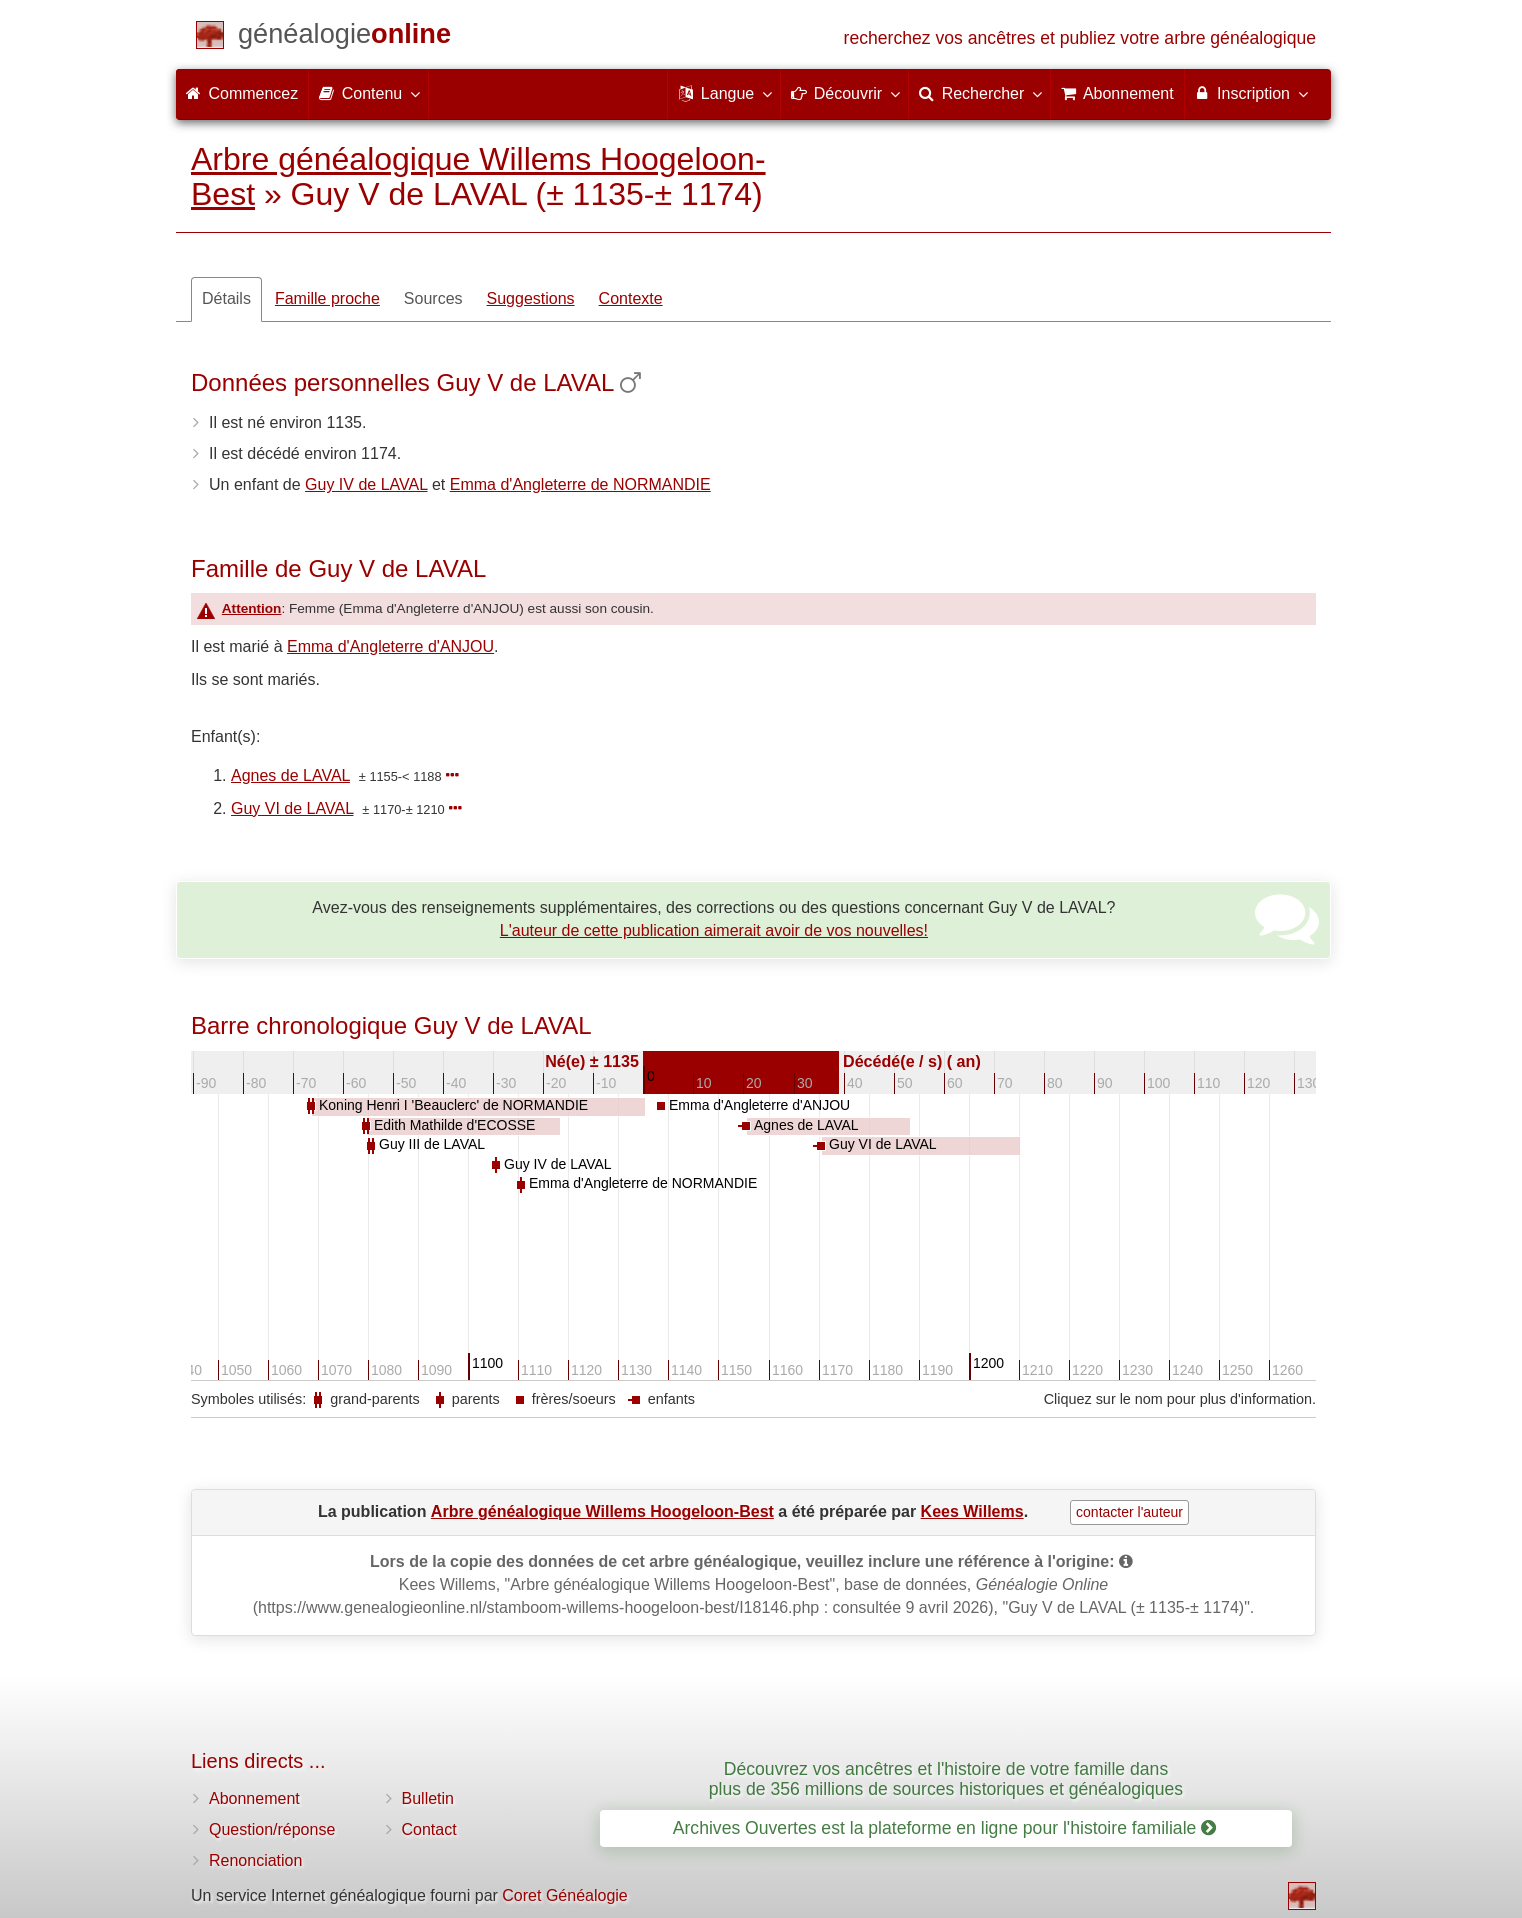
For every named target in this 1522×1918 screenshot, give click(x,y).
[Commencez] (344, 37)
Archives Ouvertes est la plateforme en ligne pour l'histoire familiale (944, 1828)
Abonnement (254, 1798)
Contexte (631, 298)
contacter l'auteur (1129, 1512)
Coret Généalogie (564, 1895)
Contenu (368, 93)
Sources (433, 298)
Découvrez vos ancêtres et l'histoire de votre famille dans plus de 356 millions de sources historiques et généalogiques (946, 1778)
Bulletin (428, 1798)
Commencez (242, 93)
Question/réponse (272, 1829)
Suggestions (531, 298)
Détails (226, 298)
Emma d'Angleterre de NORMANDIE (580, 484)
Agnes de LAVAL (290, 775)
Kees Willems (972, 1511)
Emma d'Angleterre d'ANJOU (390, 646)
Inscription (1250, 93)
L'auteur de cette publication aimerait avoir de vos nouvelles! (714, 930)
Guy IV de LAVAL (366, 484)
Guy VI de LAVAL (292, 808)
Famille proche (327, 298)
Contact (429, 1829)
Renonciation (255, 1860)
